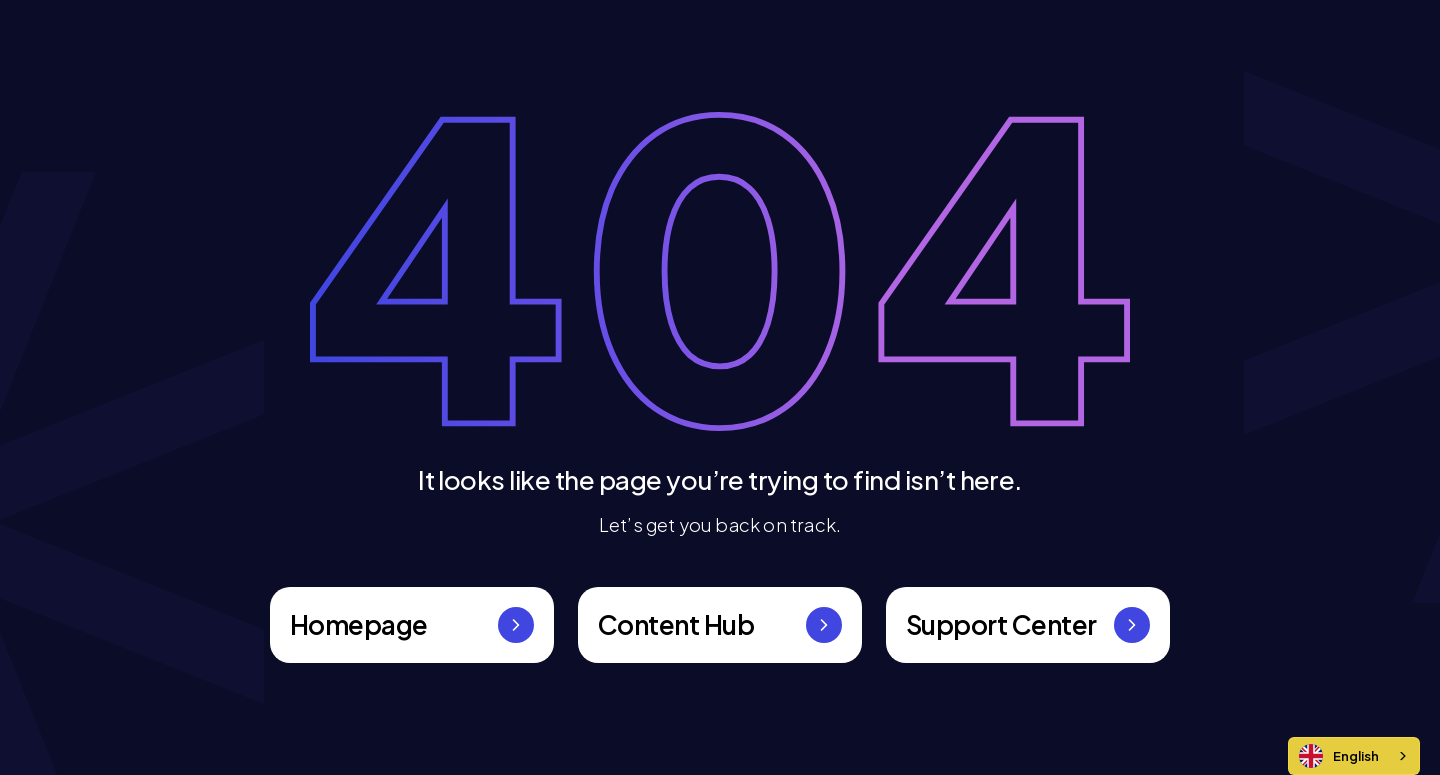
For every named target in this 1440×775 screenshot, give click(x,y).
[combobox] (1354, 756)
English (1339, 756)
